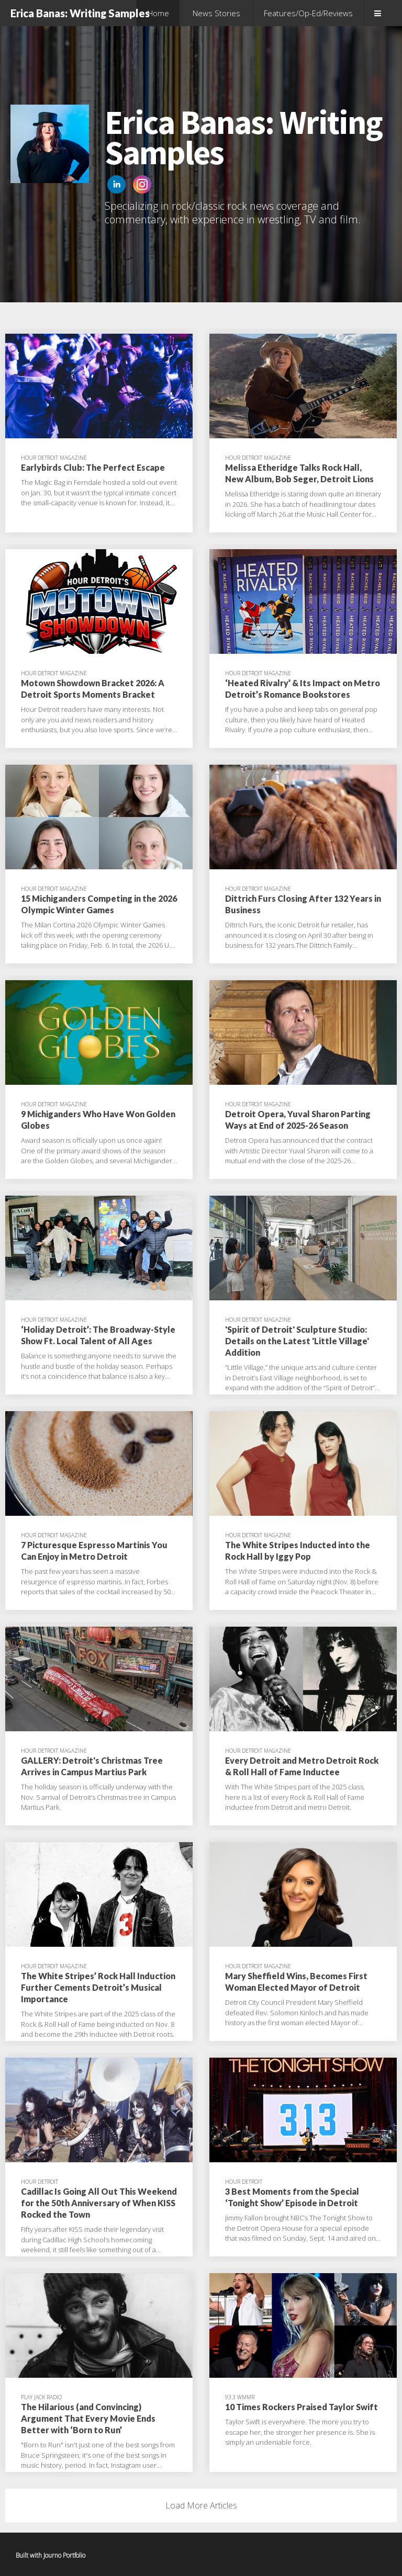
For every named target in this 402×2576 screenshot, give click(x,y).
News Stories (216, 13)
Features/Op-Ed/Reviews (308, 13)
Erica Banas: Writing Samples (80, 13)
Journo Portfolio (64, 2555)
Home (158, 13)
